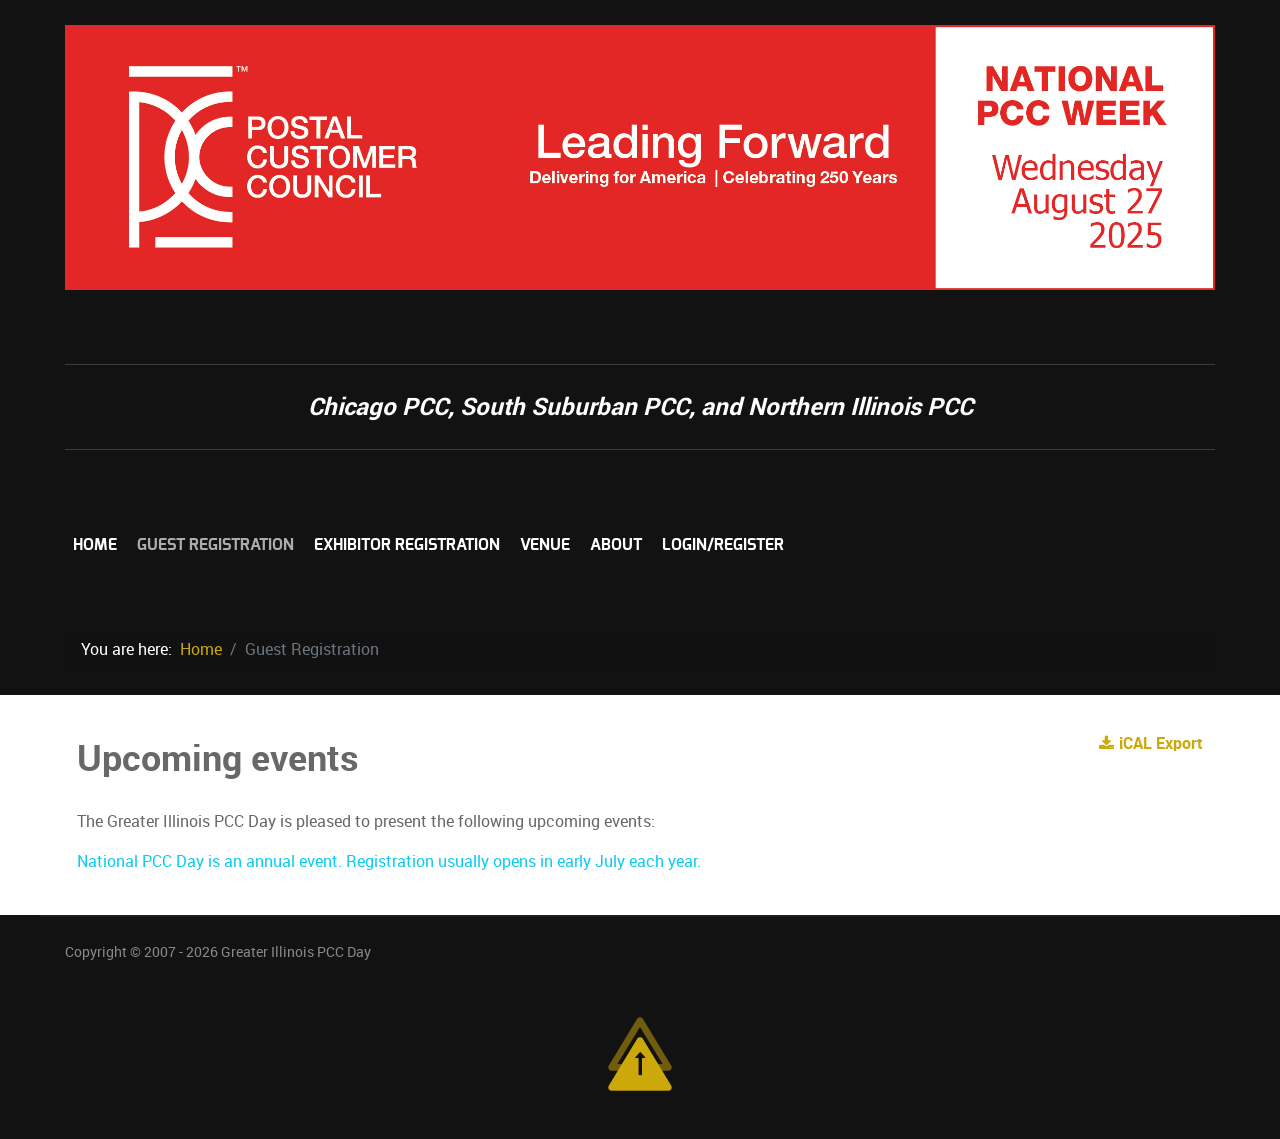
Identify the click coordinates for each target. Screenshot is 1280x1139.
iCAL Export (1151, 743)
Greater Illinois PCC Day (296, 952)
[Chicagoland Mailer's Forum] (640, 156)
